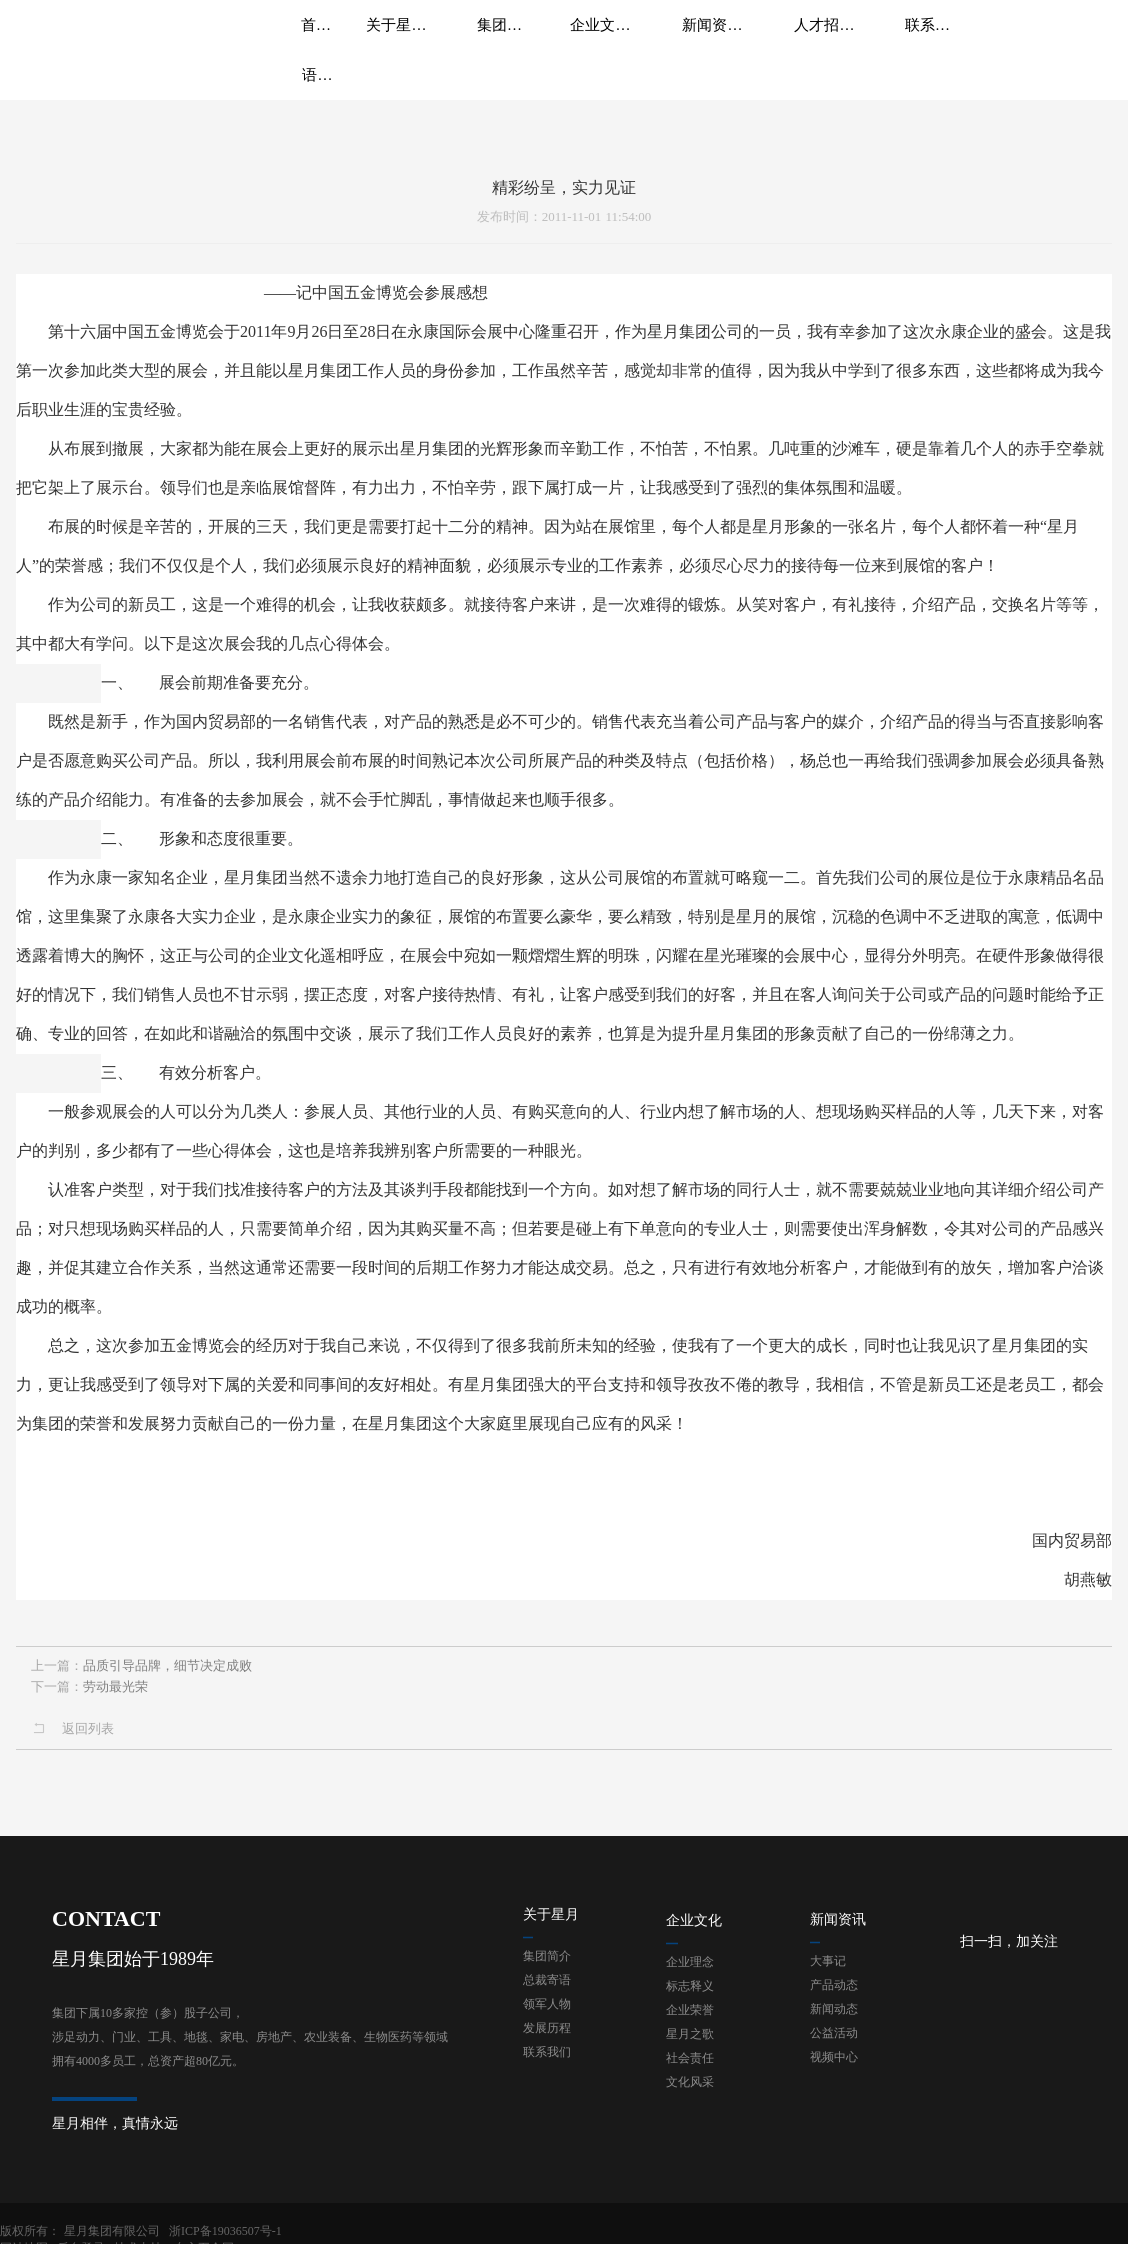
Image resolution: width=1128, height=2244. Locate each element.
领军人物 (547, 1961)
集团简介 (547, 1913)
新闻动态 (834, 1966)
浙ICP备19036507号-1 (225, 2215)
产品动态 (834, 1942)
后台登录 (970, 2215)
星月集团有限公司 (112, 2215)
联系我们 (547, 2009)
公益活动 (834, 1990)
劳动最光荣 (115, 1682)
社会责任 (690, 2015)
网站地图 (913, 2215)
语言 (1015, 40)
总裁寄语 (547, 1937)
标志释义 (690, 1943)
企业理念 (690, 1919)
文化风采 (690, 2039)
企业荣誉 (690, 1967)
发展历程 (547, 1985)
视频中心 (834, 2014)
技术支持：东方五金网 (1063, 2215)
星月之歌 (690, 1991)
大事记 (828, 1918)
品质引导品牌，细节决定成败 (167, 1661)
